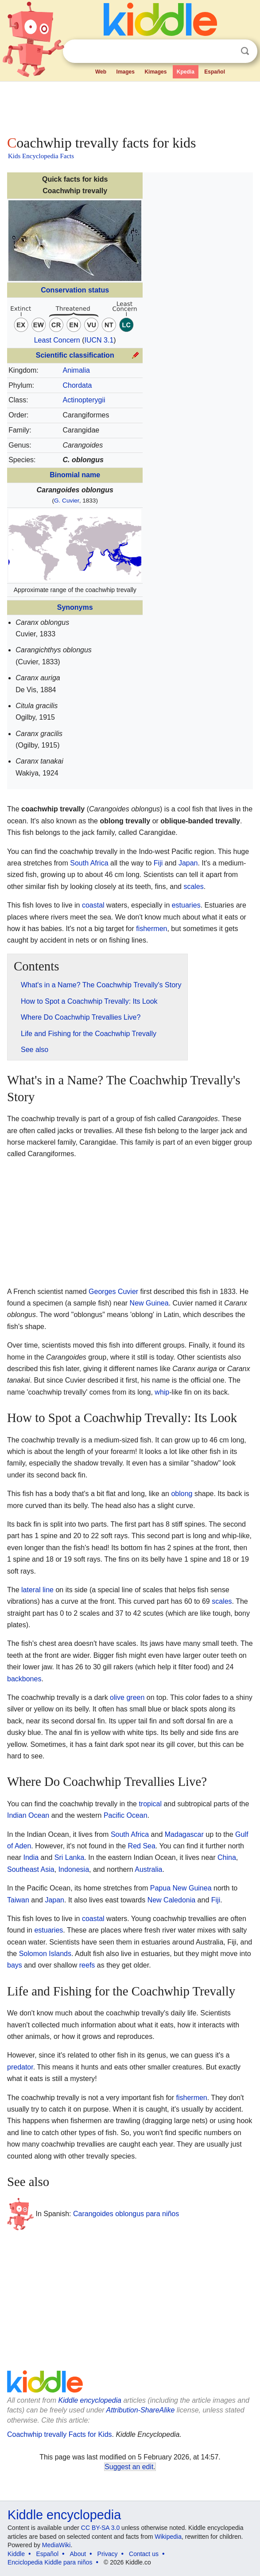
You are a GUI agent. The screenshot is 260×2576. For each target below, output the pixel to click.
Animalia (75, 370)
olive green (127, 1697)
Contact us (144, 2553)
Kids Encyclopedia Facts (41, 156)
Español (214, 72)
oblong (181, 1493)
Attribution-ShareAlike (140, 2410)
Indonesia (73, 1869)
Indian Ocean (28, 1815)
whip (162, 1392)
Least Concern (57, 340)
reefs (87, 1965)
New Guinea (149, 1303)
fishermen (151, 928)
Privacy (107, 2553)
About (78, 2553)
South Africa (89, 863)
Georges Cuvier (113, 1291)
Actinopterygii (83, 400)
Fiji (158, 863)
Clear (226, 51)
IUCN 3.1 (99, 340)
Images (125, 72)
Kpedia (185, 72)
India (31, 1857)
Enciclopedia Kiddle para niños (50, 2562)
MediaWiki (56, 2545)
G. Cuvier (66, 500)
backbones (24, 1679)
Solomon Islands (45, 1953)
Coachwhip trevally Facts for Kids (59, 2434)
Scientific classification (75, 355)
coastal (93, 905)
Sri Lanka (69, 1857)
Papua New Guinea (181, 1888)
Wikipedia (168, 2536)
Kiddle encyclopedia (89, 2400)
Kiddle (16, 2553)
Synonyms (75, 607)
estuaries (186, 905)
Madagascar (184, 1834)
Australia (148, 1869)
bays (14, 1965)
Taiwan (18, 1900)
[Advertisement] (130, 106)
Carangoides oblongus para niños (126, 2213)
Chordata (77, 385)
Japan (188, 863)
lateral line (37, 1590)
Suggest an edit (129, 2467)
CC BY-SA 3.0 (100, 2527)
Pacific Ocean (125, 1815)
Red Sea (141, 1846)
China (226, 1857)
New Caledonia (171, 1900)
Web (100, 72)
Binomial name (75, 475)
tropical (150, 1804)
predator (20, 2067)
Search (245, 51)
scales (193, 886)
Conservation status (75, 290)
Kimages (155, 72)
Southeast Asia (30, 1869)
